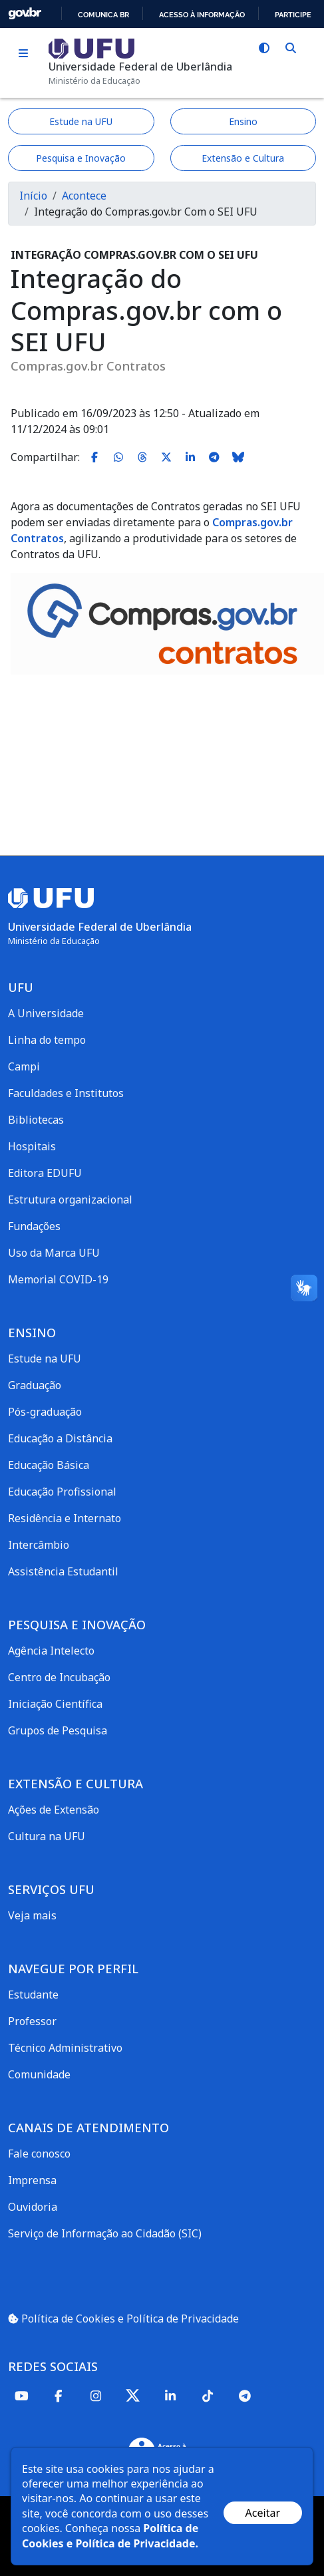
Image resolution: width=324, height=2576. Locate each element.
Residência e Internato (64, 1518)
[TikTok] (207, 2395)
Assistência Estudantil (63, 1571)
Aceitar (262, 2512)
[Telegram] (245, 2395)
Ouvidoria (32, 2206)
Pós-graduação (45, 1411)
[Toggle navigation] (23, 54)
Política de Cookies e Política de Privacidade (123, 2318)
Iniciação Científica (55, 1703)
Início (33, 195)
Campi (24, 1066)
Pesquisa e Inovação (81, 158)
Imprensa (32, 2180)
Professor (32, 2021)
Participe (293, 14)
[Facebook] (58, 2395)
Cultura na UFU (46, 1836)
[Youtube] (21, 2395)
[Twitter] (133, 2395)
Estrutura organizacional (70, 1199)
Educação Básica (48, 1465)
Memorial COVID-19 (58, 1279)
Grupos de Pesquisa (57, 1730)
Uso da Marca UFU (54, 1252)
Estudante (33, 1994)
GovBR (24, 13)
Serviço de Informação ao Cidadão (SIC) (105, 2233)
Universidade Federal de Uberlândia (140, 66)
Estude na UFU (80, 121)
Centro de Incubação (59, 1677)
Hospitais (32, 1146)
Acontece (84, 195)
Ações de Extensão (53, 1809)
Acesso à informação (202, 14)
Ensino (243, 121)
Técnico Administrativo (65, 2047)
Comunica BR (103, 14)
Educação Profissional (62, 1491)
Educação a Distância (60, 1438)
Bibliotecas (36, 1119)
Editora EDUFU (45, 1173)
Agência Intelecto (51, 1650)
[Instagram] (95, 2395)
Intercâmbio (38, 1544)
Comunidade (39, 2074)
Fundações (34, 1226)
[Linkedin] (170, 2395)
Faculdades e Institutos (66, 1093)
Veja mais (32, 1915)
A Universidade (46, 1013)
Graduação (34, 1385)
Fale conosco (39, 2153)
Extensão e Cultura (243, 158)
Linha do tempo (47, 1040)
